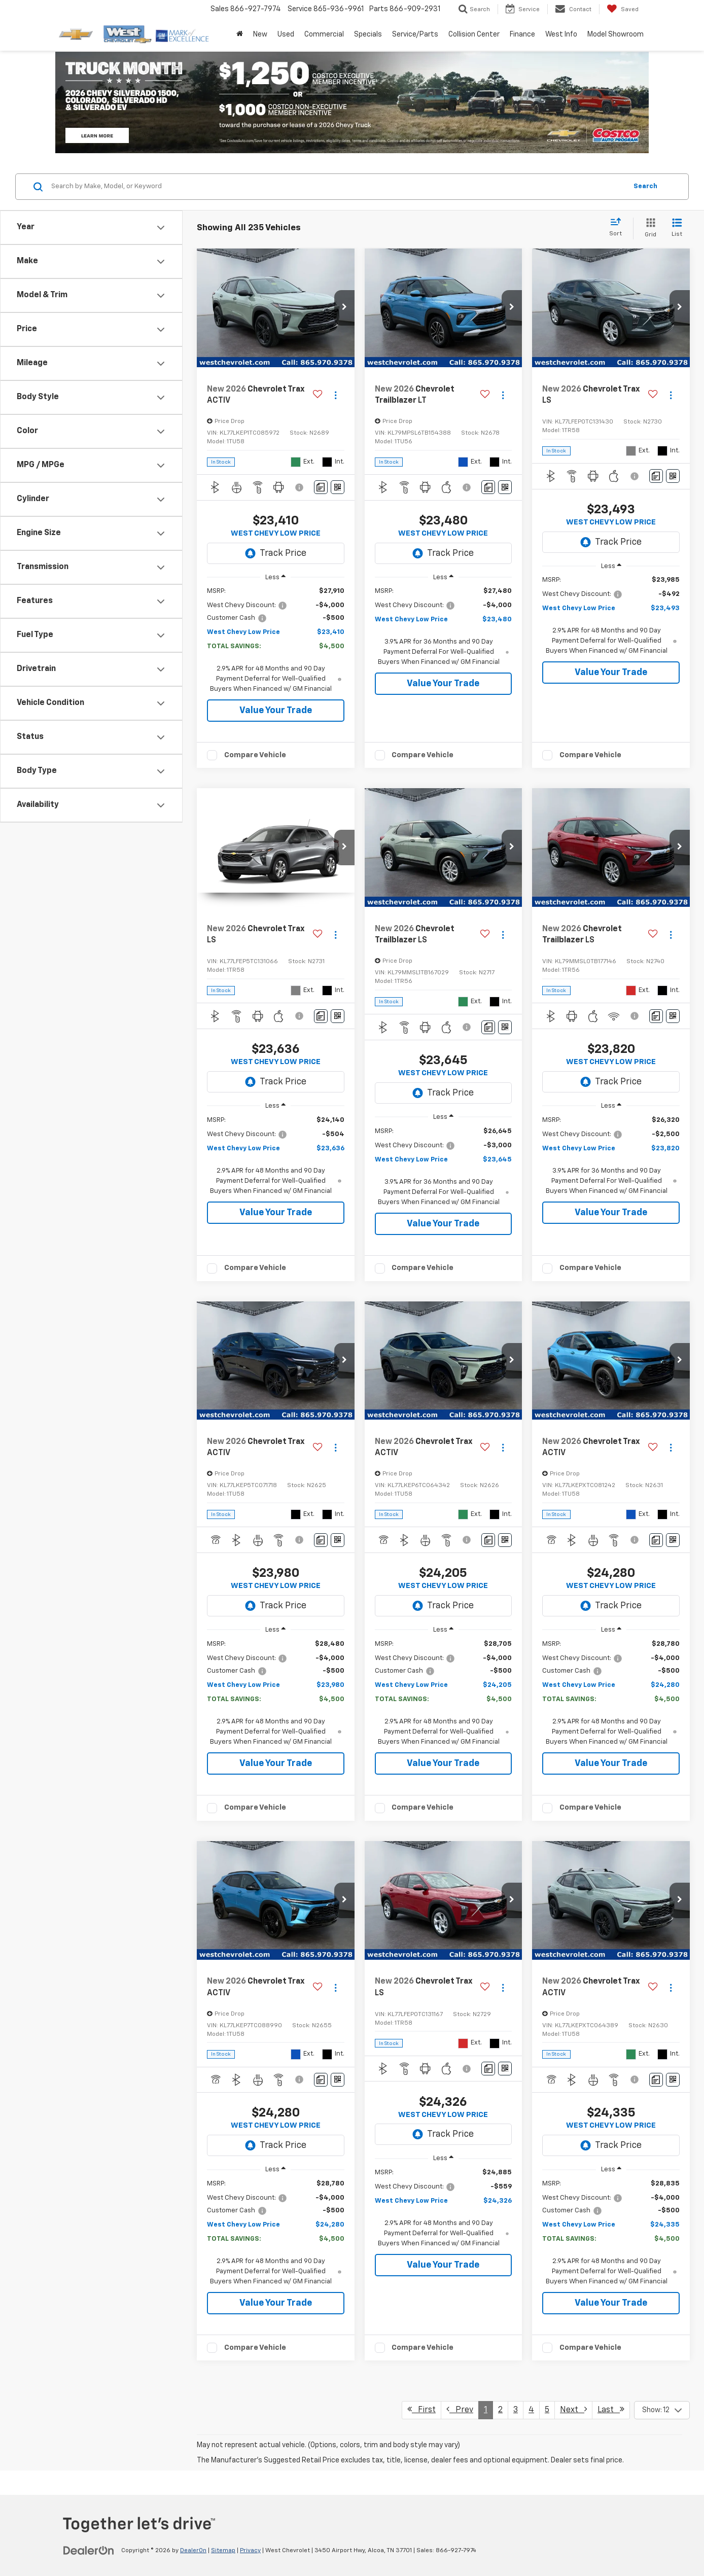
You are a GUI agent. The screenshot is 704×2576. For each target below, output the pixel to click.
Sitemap (223, 2551)
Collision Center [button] (474, 34)
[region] (275, 640)
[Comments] (321, 487)
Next (573, 2409)
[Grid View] (648, 228)
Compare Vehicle (255, 755)
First (421, 2409)
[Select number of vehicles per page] (662, 2410)
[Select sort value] (618, 228)
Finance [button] (522, 34)
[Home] (239, 34)
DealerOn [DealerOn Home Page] (193, 2551)
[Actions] (335, 395)
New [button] (260, 34)
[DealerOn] (89, 2550)
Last (610, 2409)
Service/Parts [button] (415, 34)
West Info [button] (561, 34)
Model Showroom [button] (615, 34)
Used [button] (285, 34)
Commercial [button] (324, 34)
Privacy (250, 2551)
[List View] (677, 228)
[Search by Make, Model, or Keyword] (337, 186)
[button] (344, 308)
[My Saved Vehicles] (622, 9)
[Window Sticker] (337, 487)
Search (645, 186)
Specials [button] (368, 34)
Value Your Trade (275, 710)
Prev (459, 2409)
